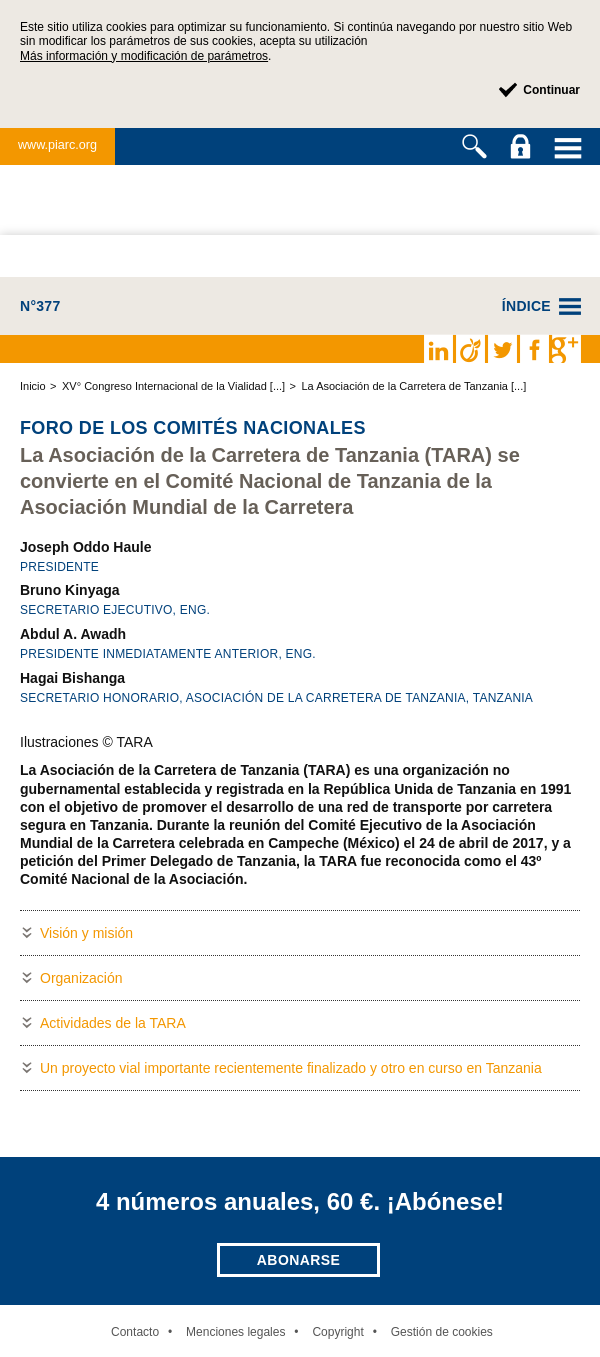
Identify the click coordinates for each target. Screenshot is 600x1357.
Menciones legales (235, 1332)
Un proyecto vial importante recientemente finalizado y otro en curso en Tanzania (291, 1068)
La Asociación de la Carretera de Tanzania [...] (413, 386)
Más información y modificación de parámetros (144, 56)
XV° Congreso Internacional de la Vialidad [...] (173, 386)
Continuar (551, 90)
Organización (81, 978)
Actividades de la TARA (113, 1023)
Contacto (135, 1332)
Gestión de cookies (442, 1332)
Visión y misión (86, 933)
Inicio (33, 386)
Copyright (337, 1332)
